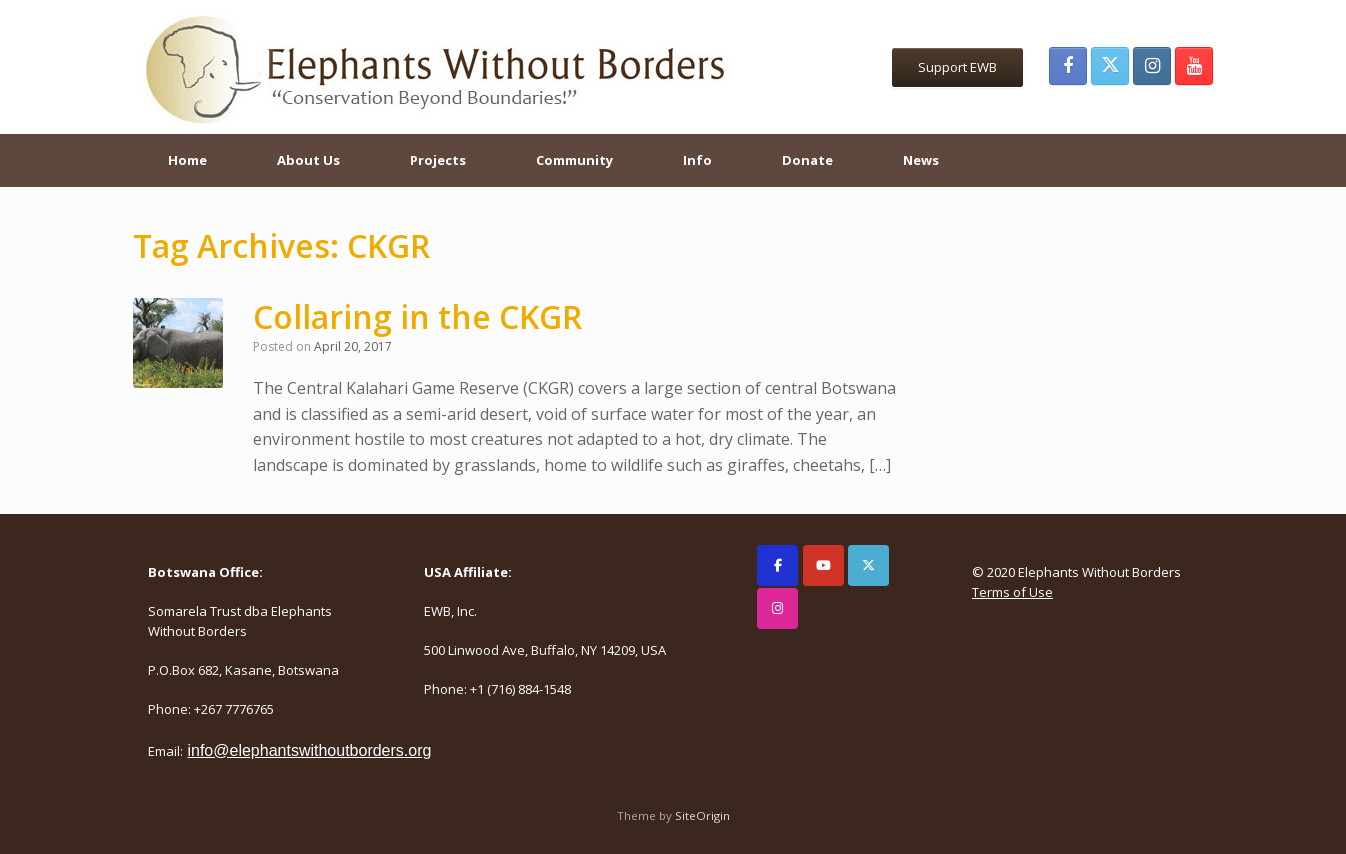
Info (697, 160)
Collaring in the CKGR (417, 316)
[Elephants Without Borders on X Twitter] (868, 565)
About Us (308, 160)
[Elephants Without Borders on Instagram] (777, 608)
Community (574, 160)
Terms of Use (1012, 592)
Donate (807, 160)
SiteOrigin (702, 815)
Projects (438, 160)
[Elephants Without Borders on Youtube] (823, 565)
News (921, 160)
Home (187, 160)
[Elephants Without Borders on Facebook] (777, 565)
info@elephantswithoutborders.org (309, 750)
